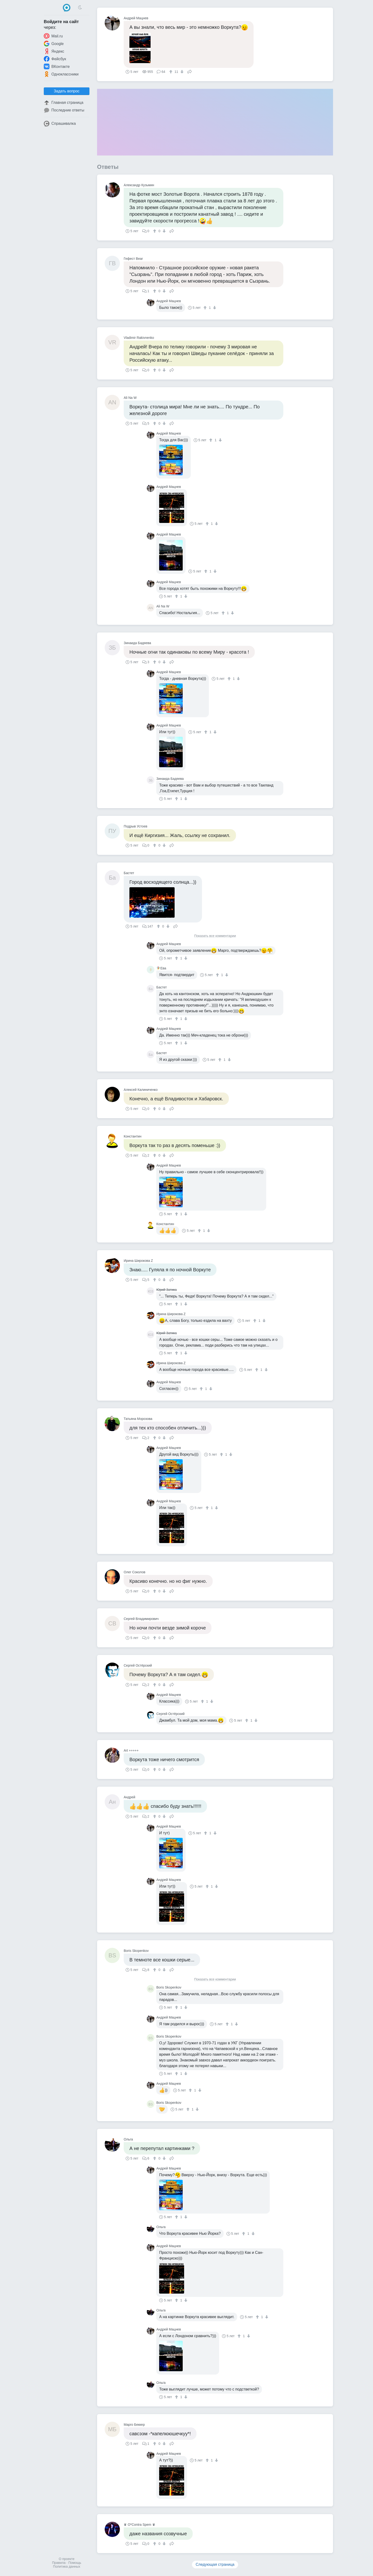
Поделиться (190, 71)
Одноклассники (61, 74)
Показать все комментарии (215, 936)
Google (54, 43)
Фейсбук (55, 59)
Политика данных (66, 2566)
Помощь (74, 2563)
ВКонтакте (57, 66)
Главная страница (63, 102)
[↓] (181, 72)
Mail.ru (53, 36)
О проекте (66, 2559)
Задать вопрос (66, 91)
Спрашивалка (60, 123)
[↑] (171, 72)
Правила (59, 2563)
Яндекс (54, 51)
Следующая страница (215, 2564)
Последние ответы (64, 110)
